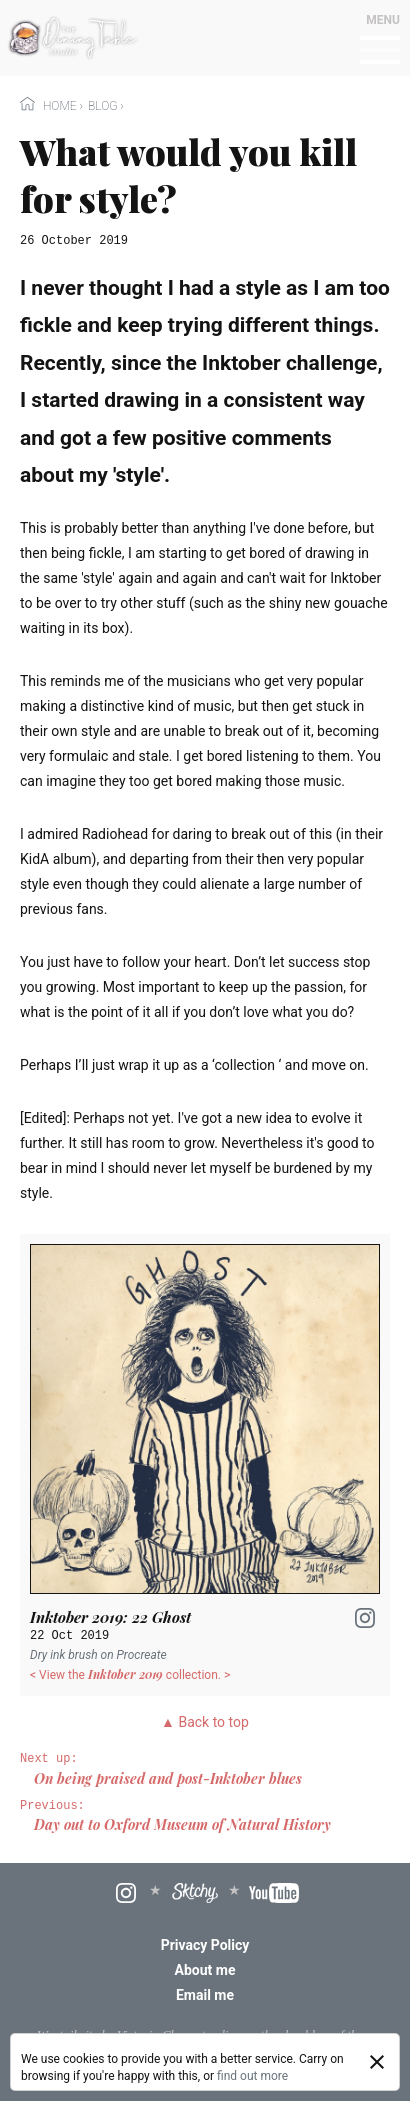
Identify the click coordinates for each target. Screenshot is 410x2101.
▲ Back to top (205, 1722)
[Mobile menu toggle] (380, 51)
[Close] (377, 2062)
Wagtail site (67, 2034)
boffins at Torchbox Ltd (200, 2048)
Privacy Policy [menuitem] (205, 1945)
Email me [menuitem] (205, 1995)
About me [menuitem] (205, 1970)
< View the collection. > (130, 1675)
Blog (102, 106)
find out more (252, 2076)
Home (49, 106)
